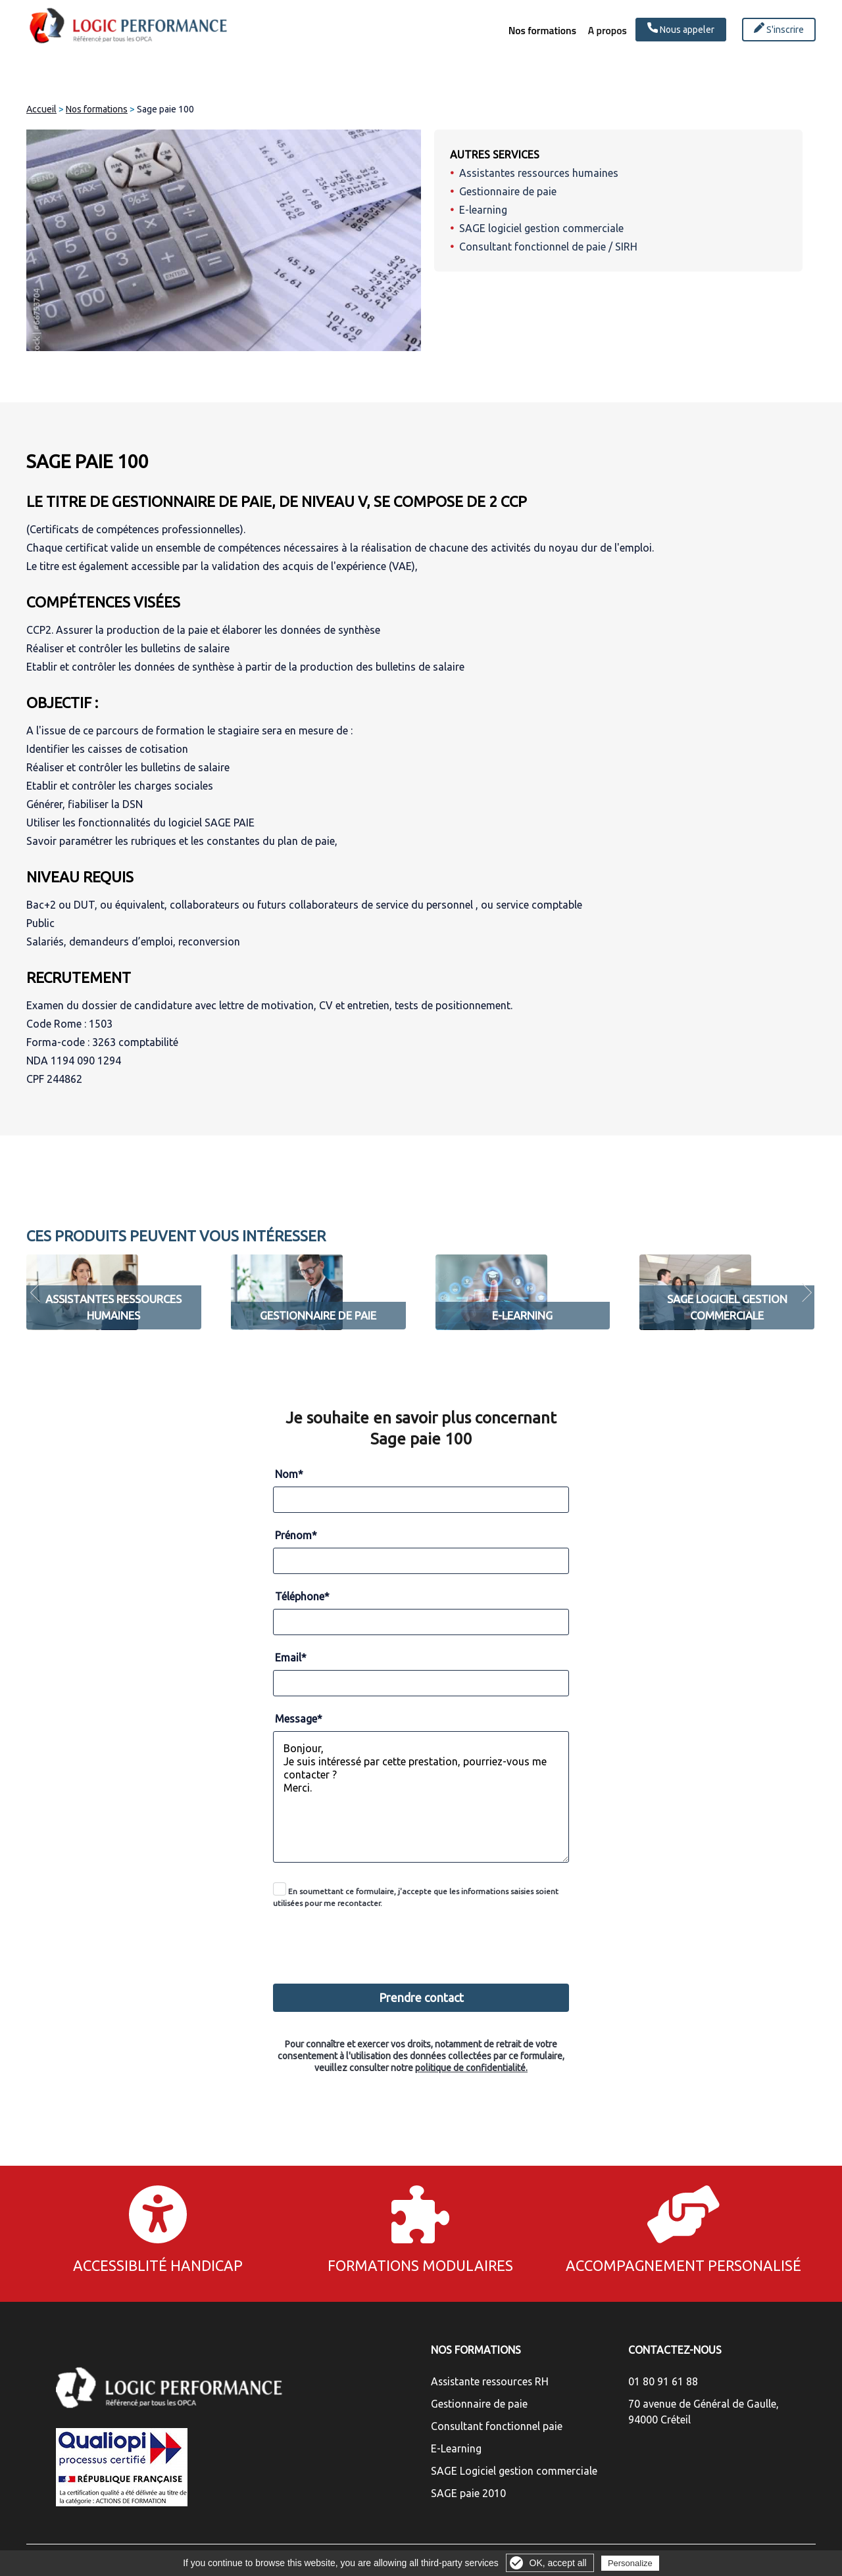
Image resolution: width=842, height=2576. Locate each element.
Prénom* (296, 1535)
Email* (291, 1657)
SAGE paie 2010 (468, 2493)
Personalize (630, 2563)
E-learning (483, 210)
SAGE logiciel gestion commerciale (541, 228)
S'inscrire (779, 28)
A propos (599, 30)
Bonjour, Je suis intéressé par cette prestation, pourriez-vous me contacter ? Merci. (421, 1797)
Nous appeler (680, 28)
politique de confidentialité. (471, 2068)
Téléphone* (302, 1596)
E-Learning (456, 2448)
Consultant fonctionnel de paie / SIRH (548, 246)
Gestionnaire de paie (508, 191)
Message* (298, 1719)
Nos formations (521, 30)
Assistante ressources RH (490, 2381)
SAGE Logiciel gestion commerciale (514, 2471)
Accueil (41, 109)
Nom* (289, 1474)
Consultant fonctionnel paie (496, 2426)
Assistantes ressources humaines (538, 173)
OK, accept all (558, 2563)
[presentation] (422, 1938)
